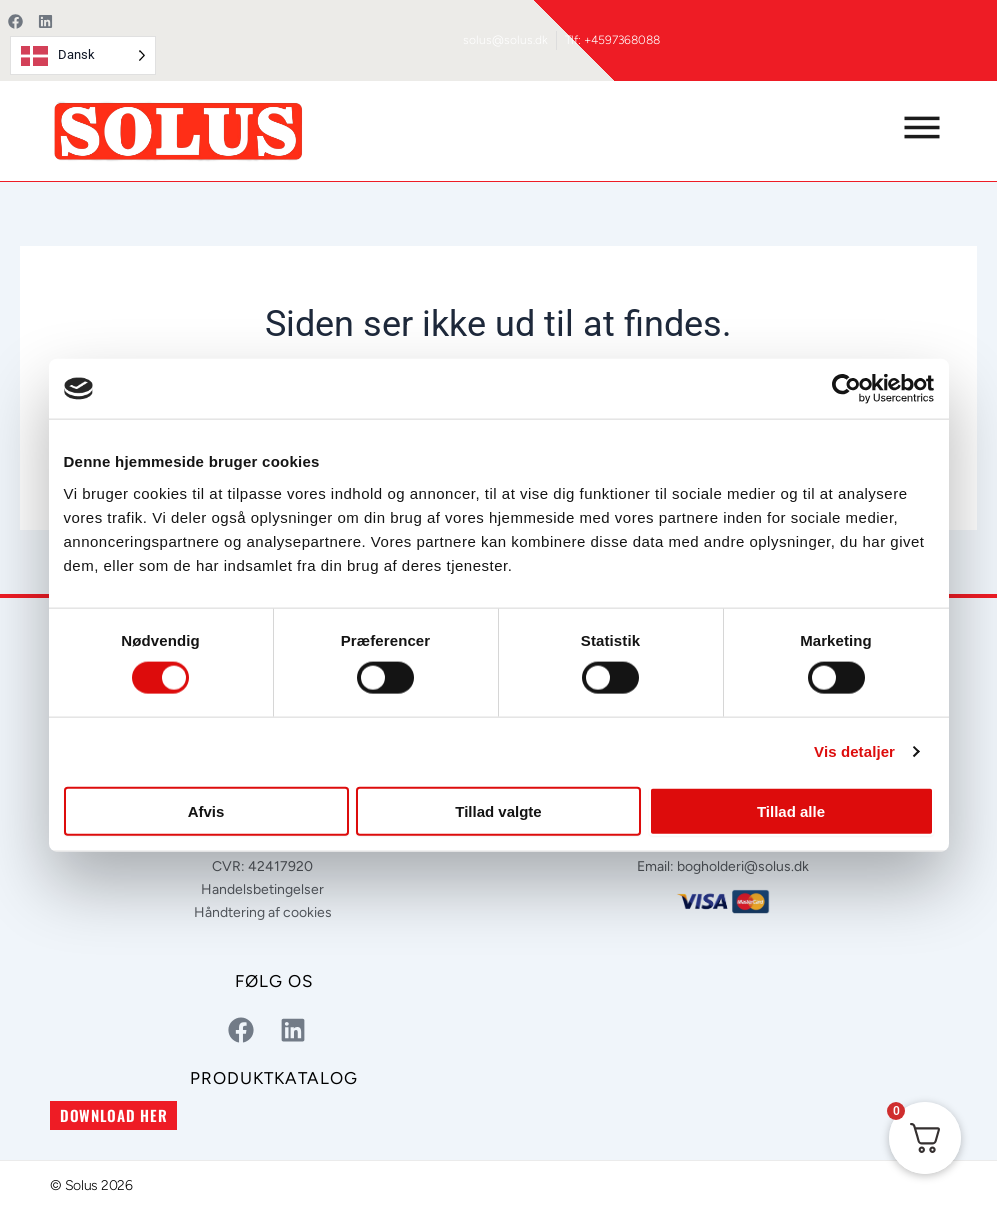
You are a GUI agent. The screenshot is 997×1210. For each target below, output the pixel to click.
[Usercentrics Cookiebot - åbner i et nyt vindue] (846, 389)
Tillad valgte (498, 810)
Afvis (206, 810)
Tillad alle (791, 810)
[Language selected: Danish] (83, 55)
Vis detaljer (854, 751)
